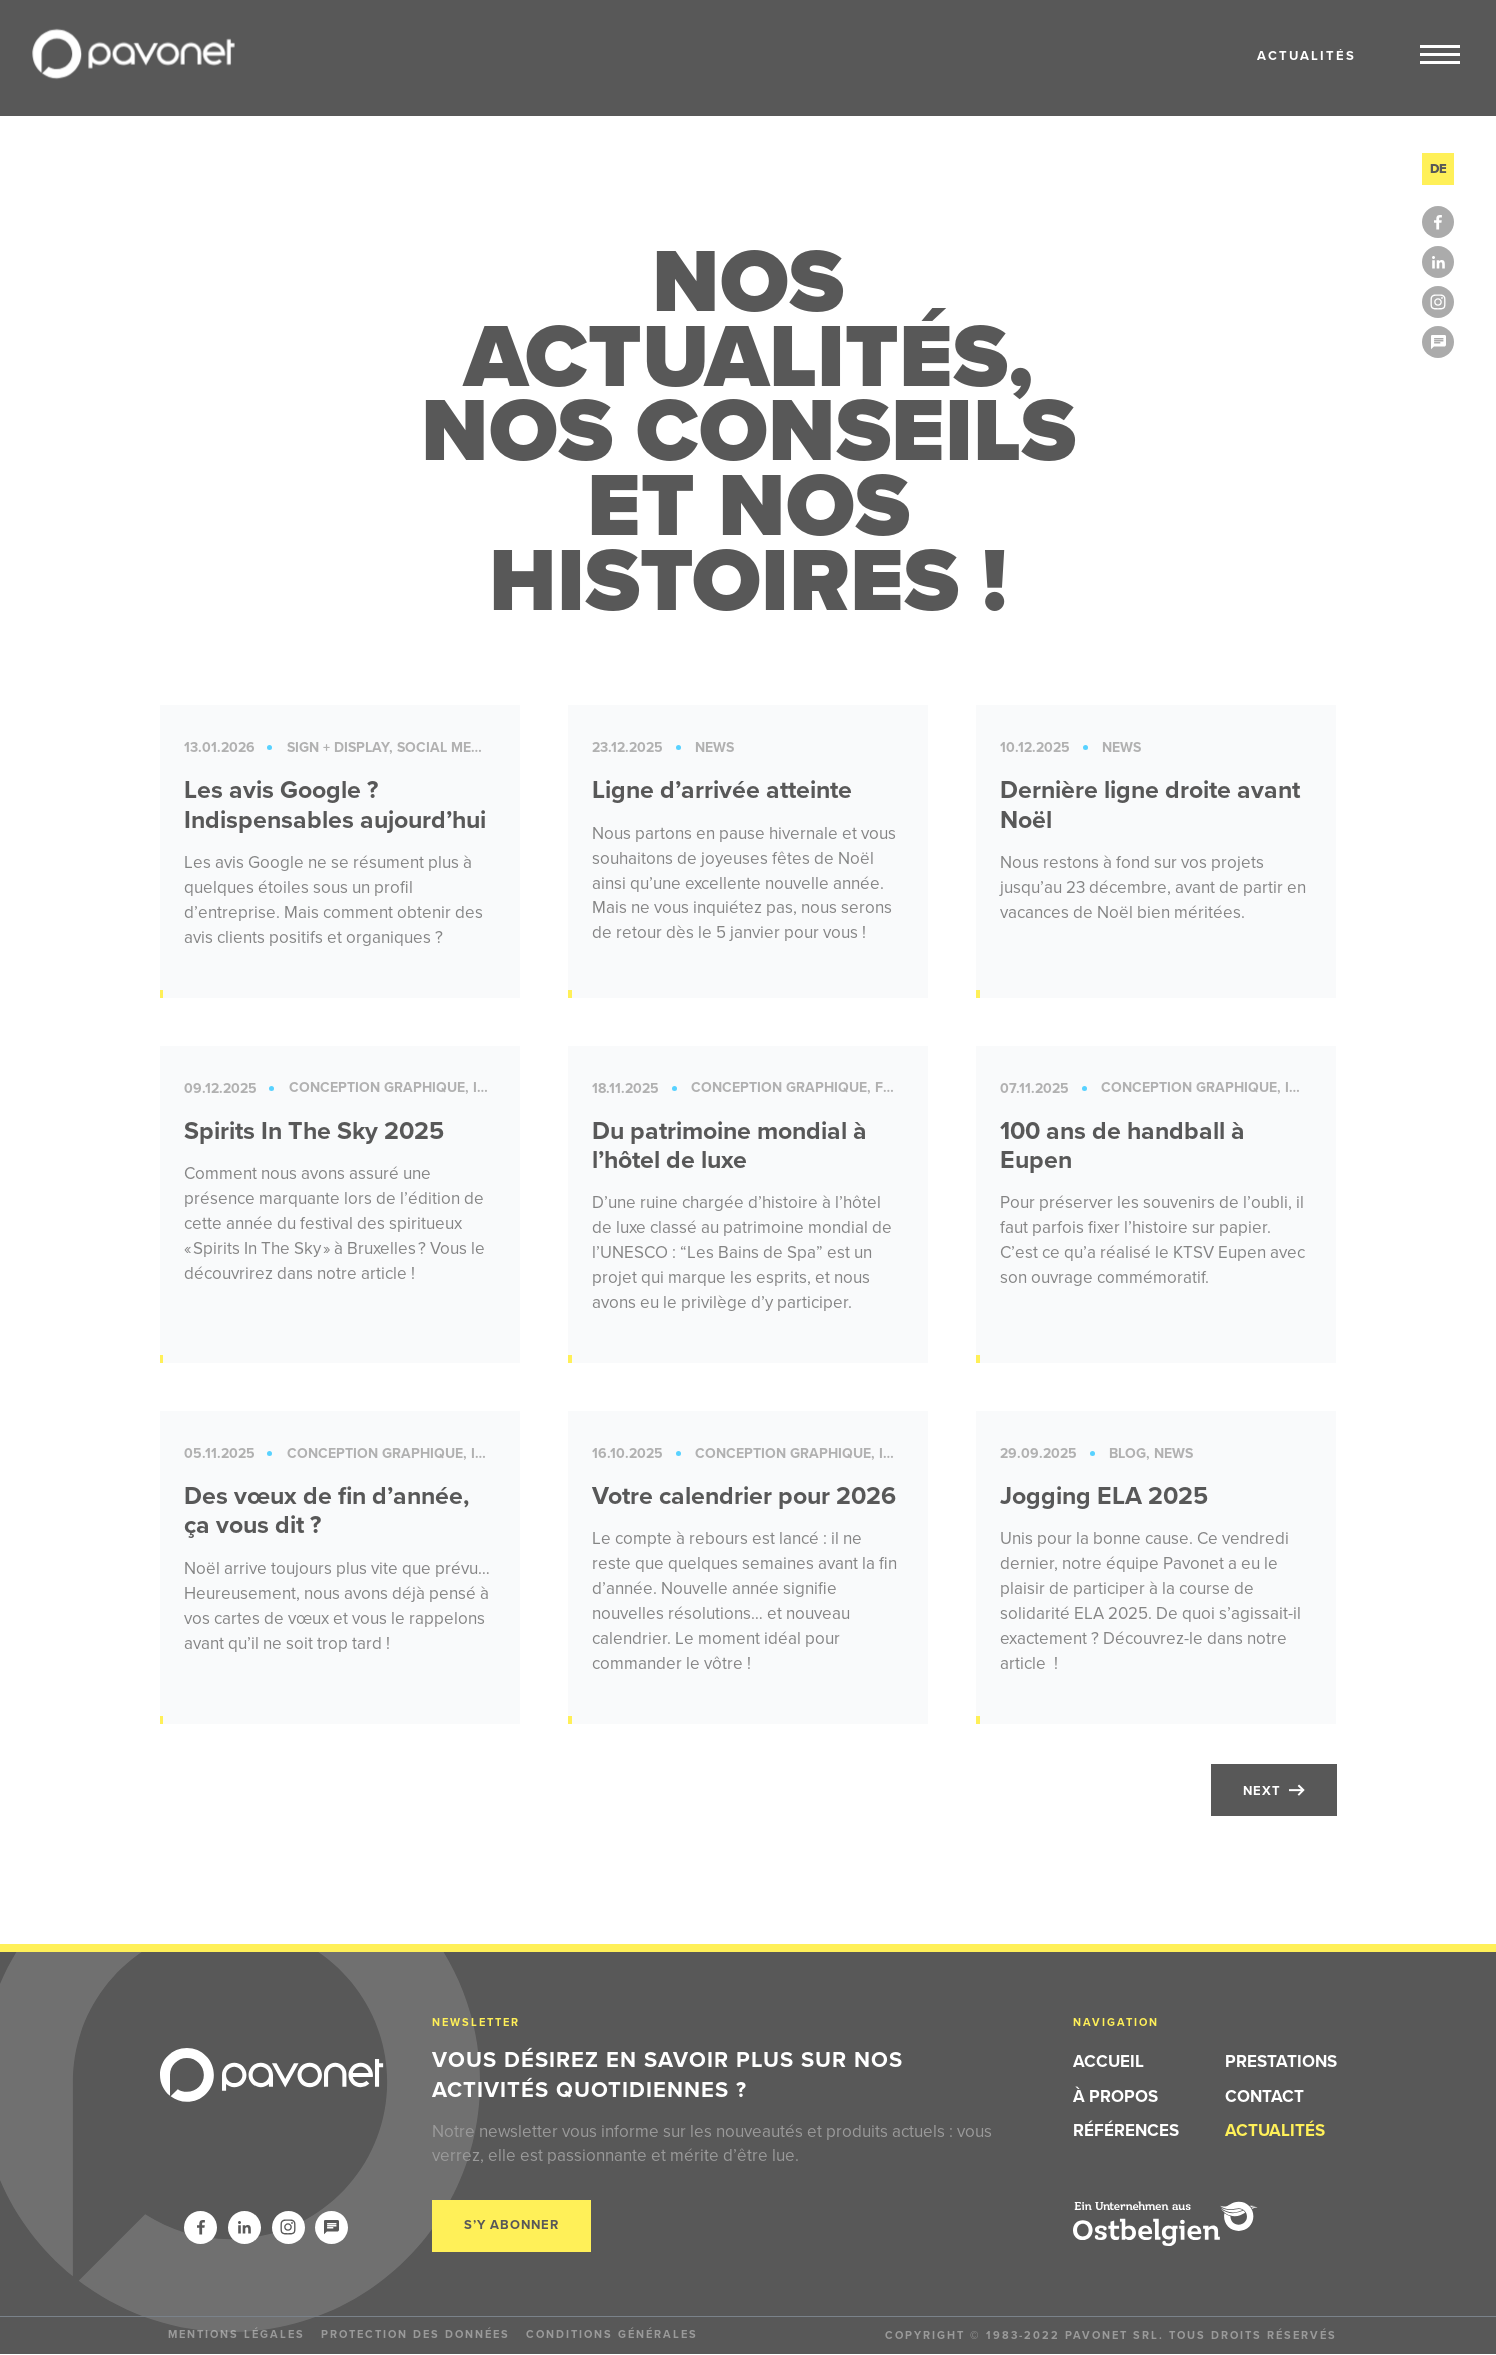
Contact (1264, 2096)
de (1438, 168)
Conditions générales (612, 2334)
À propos (1115, 2096)
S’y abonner (511, 2225)
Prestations (1281, 2062)
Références (1126, 2131)
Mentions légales (236, 2334)
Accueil (1108, 2062)
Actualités (1275, 2131)
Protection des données (415, 2334)
